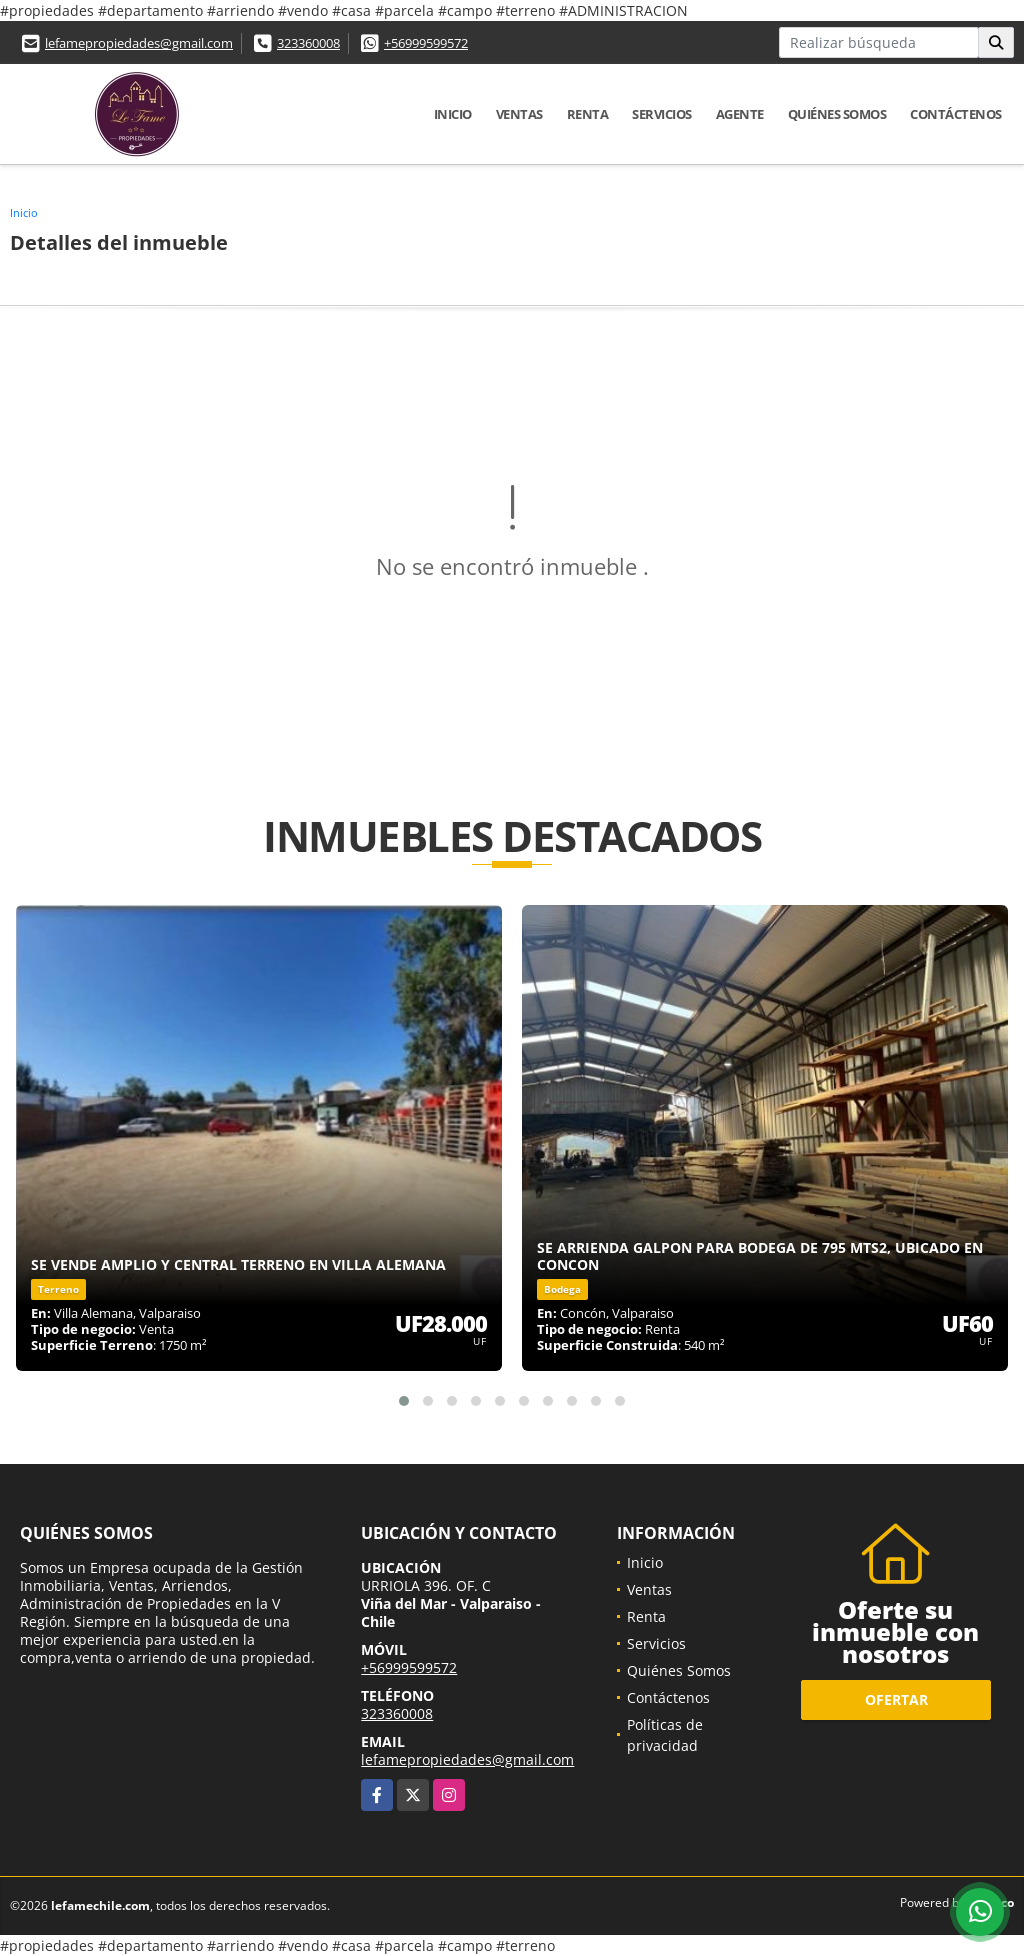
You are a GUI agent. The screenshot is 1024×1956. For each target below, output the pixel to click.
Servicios (662, 114)
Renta (588, 114)
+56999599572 (426, 43)
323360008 (308, 43)
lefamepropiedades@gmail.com (139, 43)
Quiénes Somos (837, 114)
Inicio (453, 114)
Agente (740, 114)
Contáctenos (956, 114)
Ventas (519, 114)
